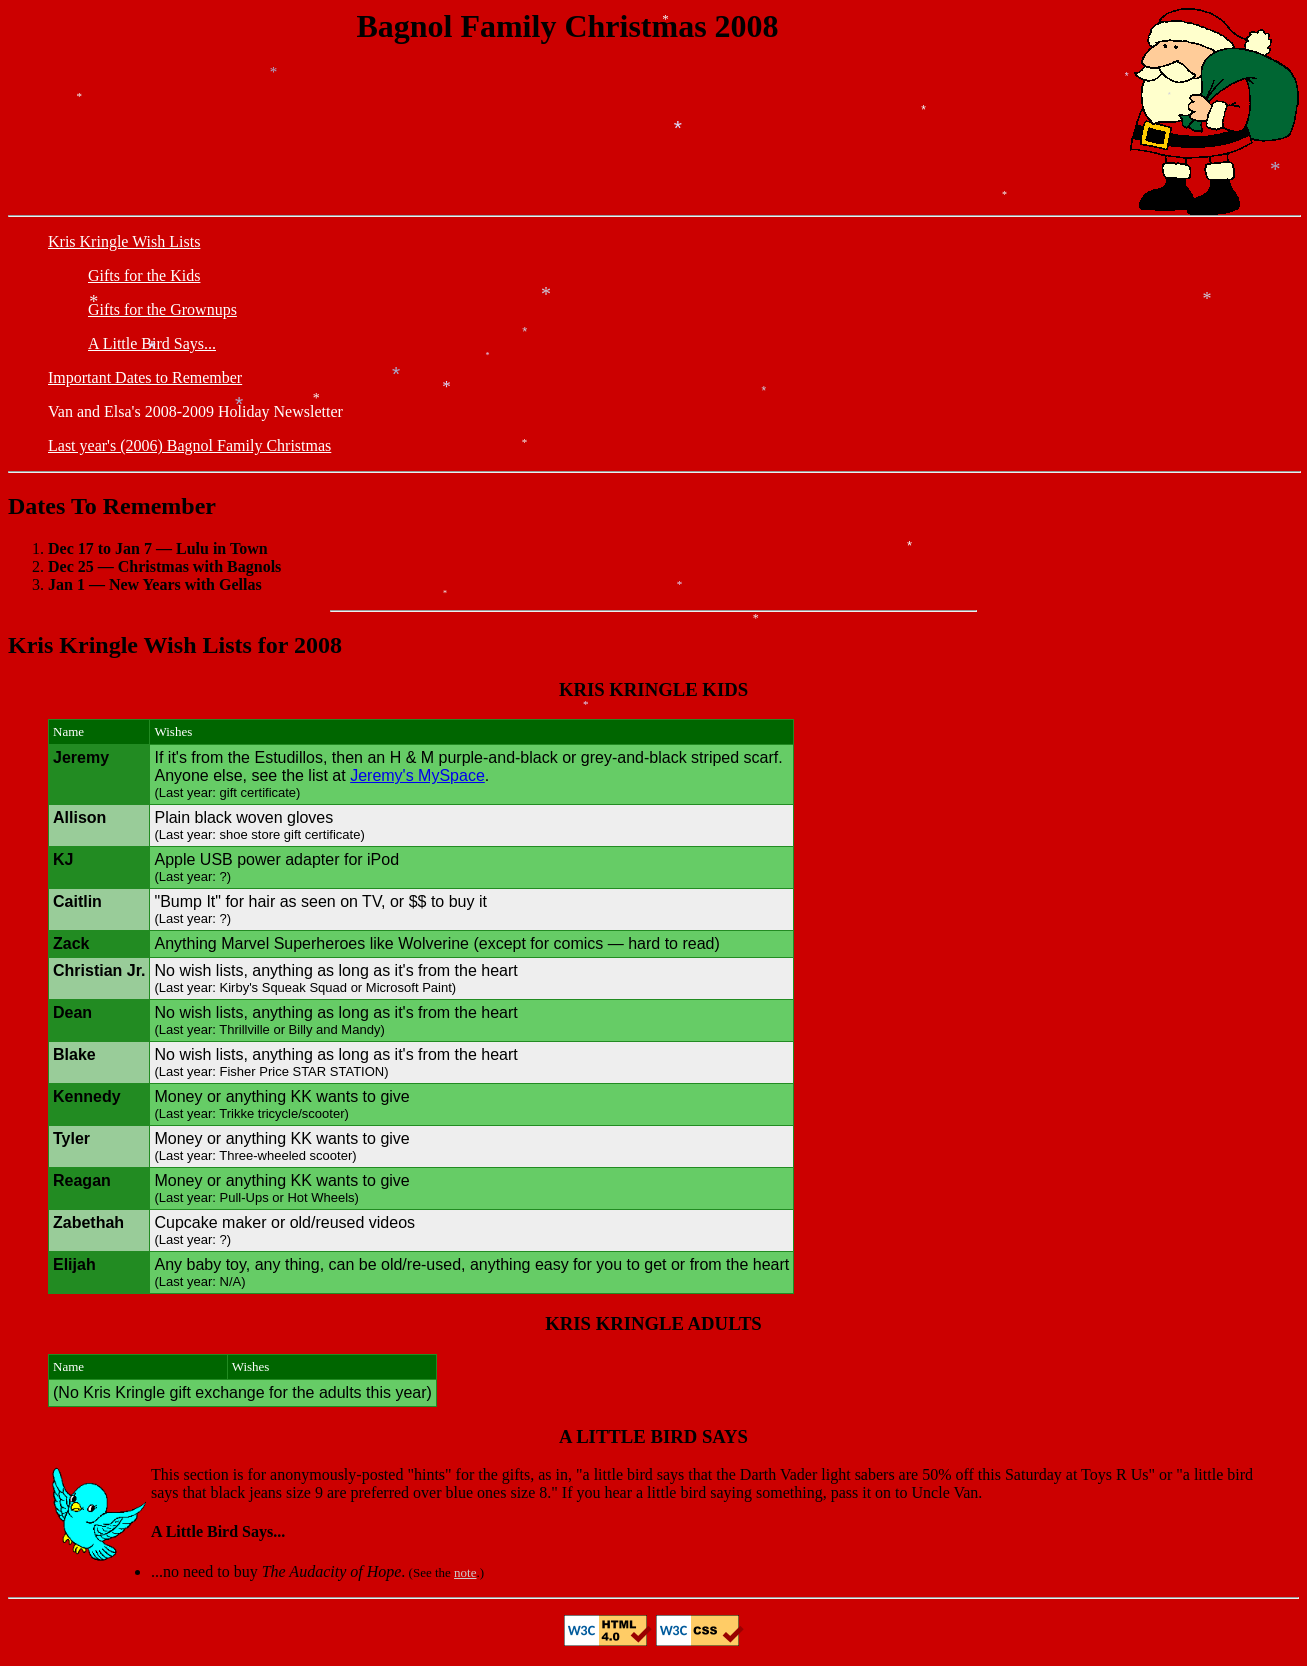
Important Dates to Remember (145, 377)
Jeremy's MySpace (417, 775)
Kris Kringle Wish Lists (124, 241)
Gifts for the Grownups (162, 309)
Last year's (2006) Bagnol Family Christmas (189, 445)
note (465, 1572)
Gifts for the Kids (144, 275)
